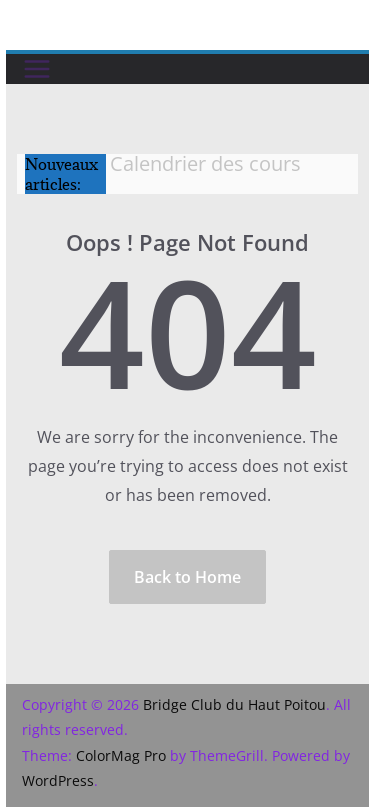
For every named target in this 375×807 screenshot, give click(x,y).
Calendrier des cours (205, 163)
